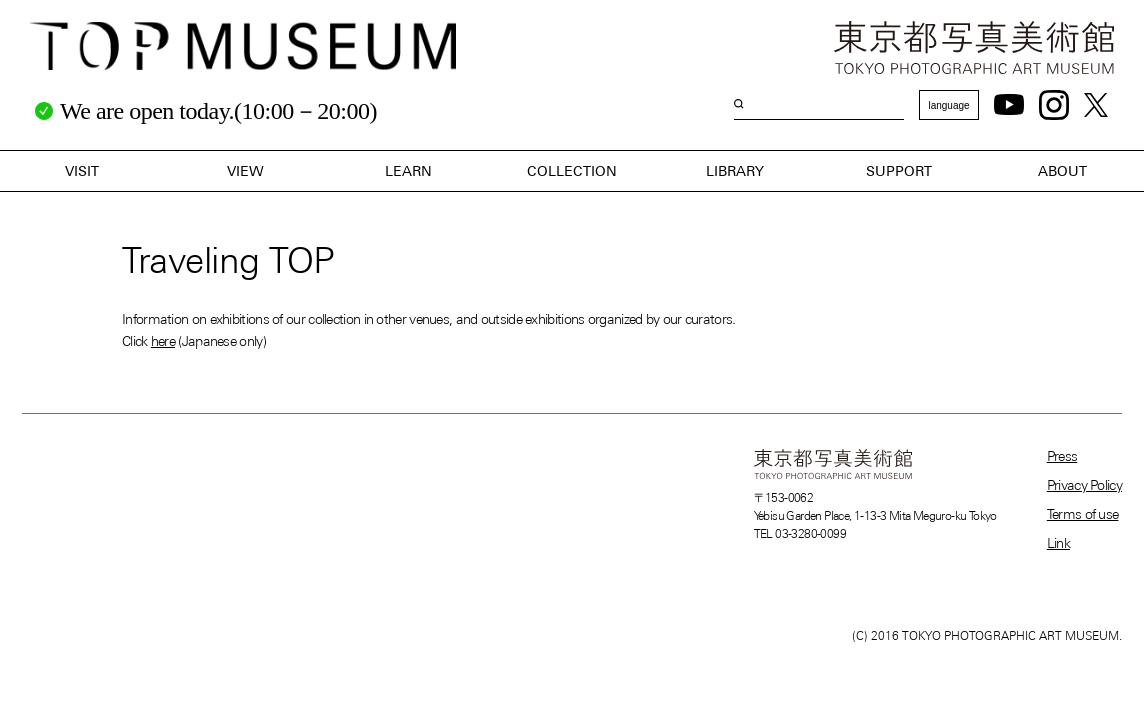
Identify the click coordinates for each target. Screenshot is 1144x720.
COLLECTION (572, 171)
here (163, 341)
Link (1058, 543)
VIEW (245, 171)
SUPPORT (899, 171)
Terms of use (1083, 514)
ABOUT (1062, 171)
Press (1062, 456)
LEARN (408, 171)
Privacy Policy (1084, 485)
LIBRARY (735, 171)
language (948, 105)
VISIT (82, 171)
